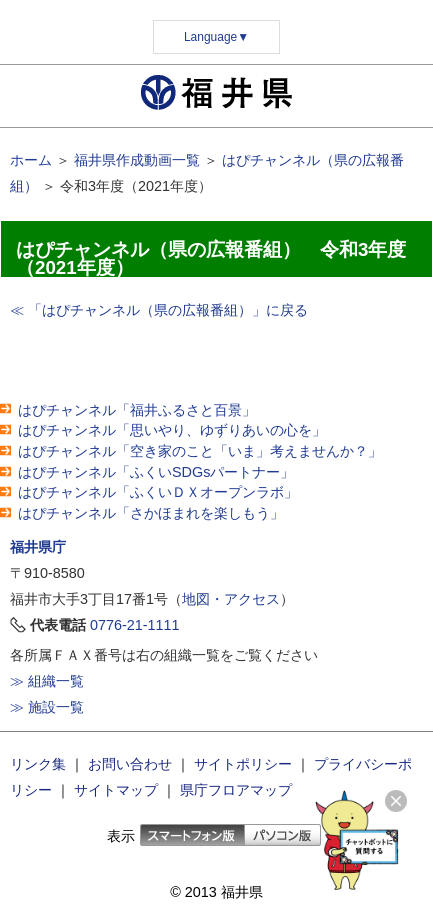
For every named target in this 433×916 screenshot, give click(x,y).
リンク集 (38, 764)
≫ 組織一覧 (47, 681)
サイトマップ (116, 790)
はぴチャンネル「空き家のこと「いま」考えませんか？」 (200, 451)
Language (216, 37)
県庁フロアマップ (236, 790)
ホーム (31, 160)
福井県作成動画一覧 (137, 160)
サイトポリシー (243, 764)
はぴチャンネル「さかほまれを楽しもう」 (151, 513)
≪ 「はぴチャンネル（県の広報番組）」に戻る (159, 310)
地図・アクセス (231, 599)
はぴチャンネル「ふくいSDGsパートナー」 (156, 472)
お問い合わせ (130, 764)
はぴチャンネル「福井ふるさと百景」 (137, 410)
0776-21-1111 (135, 625)
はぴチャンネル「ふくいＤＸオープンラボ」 (158, 492)
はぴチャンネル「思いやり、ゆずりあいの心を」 (172, 430)
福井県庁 (38, 547)
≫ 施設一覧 (47, 707)
